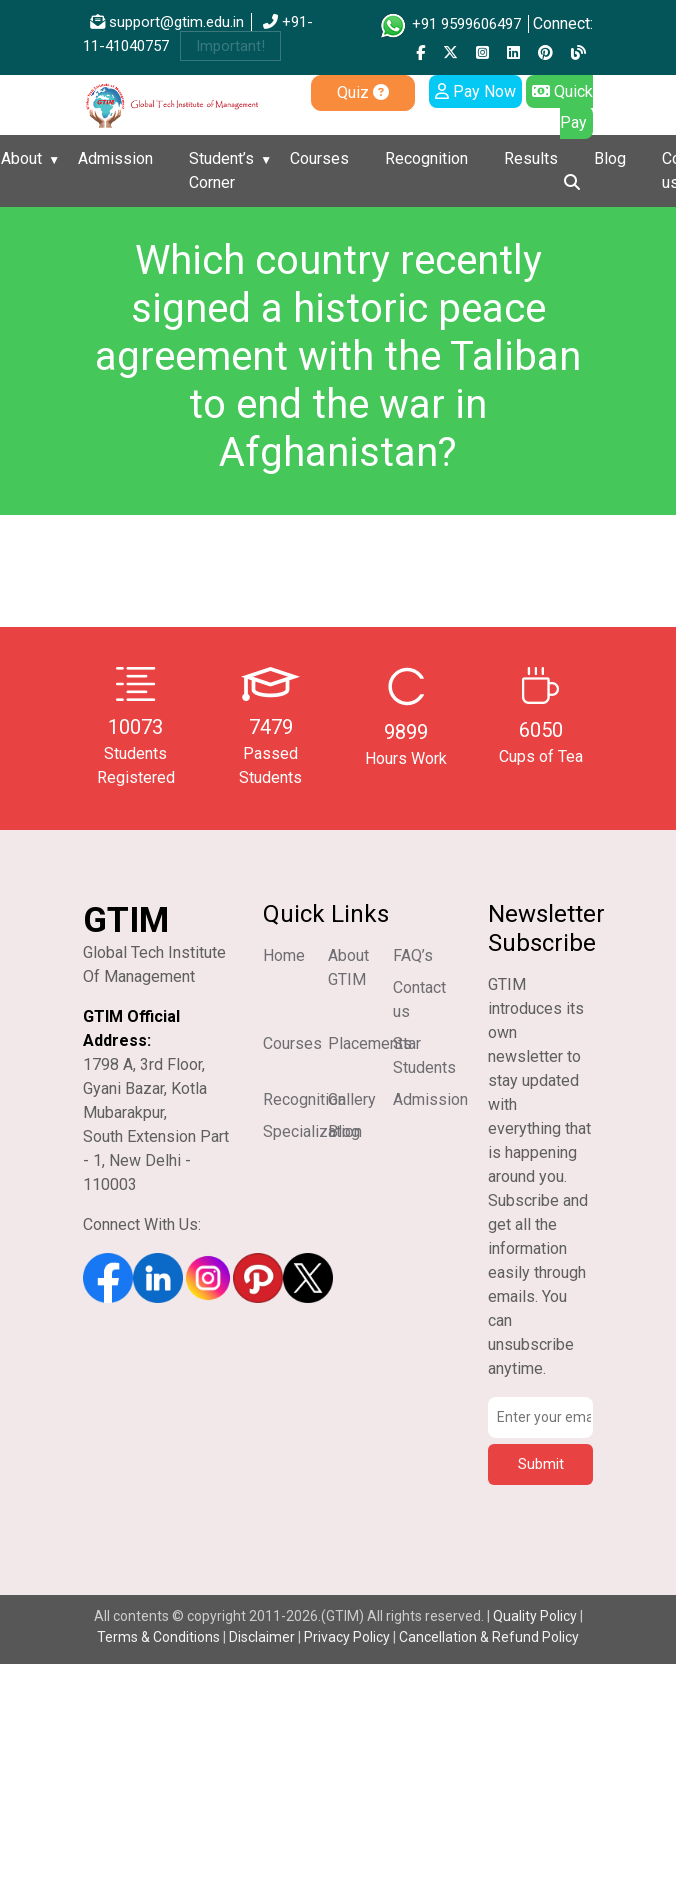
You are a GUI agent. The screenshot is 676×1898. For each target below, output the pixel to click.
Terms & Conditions (158, 1637)
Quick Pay (562, 107)
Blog (610, 158)
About (21, 158)
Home (284, 955)
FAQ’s (413, 955)
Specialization (312, 1131)
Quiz (363, 92)
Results (531, 158)
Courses (319, 158)
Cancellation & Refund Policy (489, 1637)
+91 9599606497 (449, 24)
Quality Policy (536, 1616)
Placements (370, 1043)
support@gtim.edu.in (167, 22)
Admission (115, 158)
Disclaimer (262, 1637)
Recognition (426, 158)
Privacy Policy (347, 1637)
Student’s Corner (221, 170)
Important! (230, 46)
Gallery (352, 1099)
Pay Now (475, 91)
